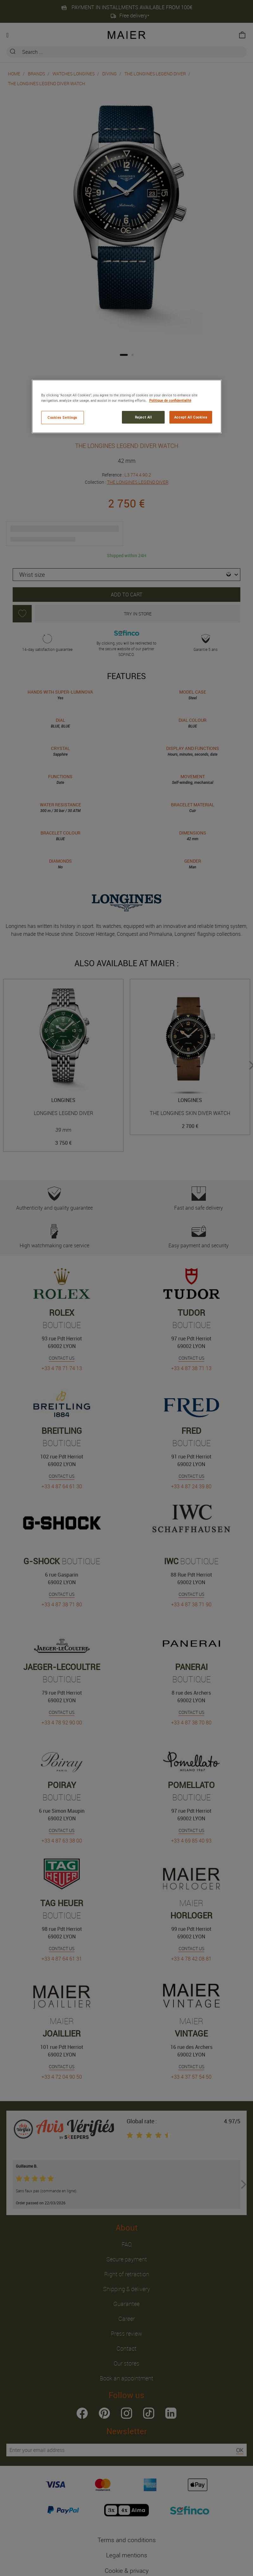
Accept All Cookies (190, 417)
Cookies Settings (62, 417)
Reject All (143, 417)
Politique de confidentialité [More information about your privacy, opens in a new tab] (170, 400)
